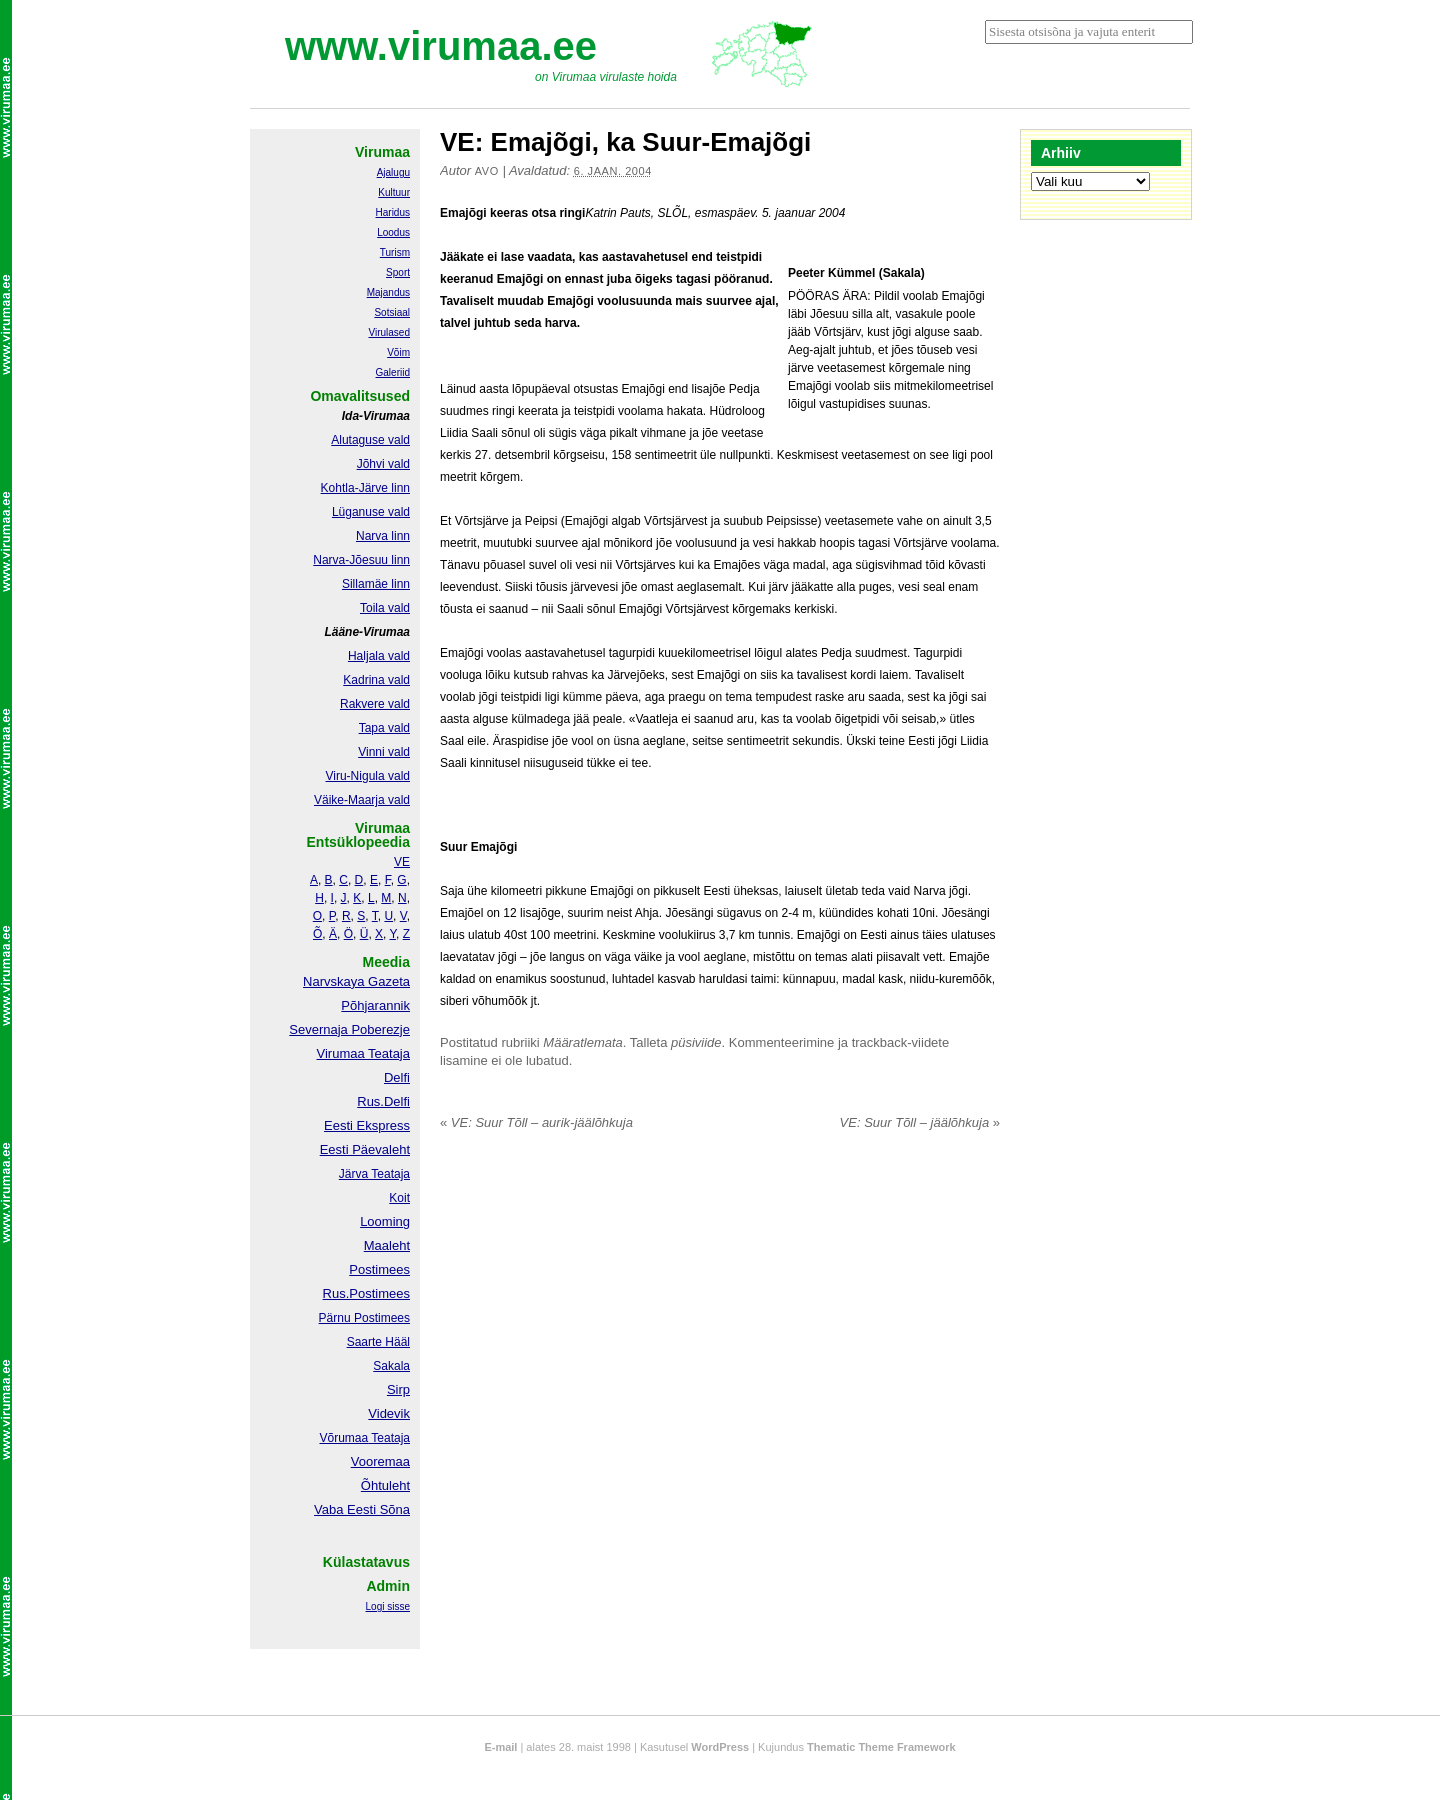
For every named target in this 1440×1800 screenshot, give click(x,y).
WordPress (720, 1747)
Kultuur (394, 192)
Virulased (389, 332)
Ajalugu (393, 172)
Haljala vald (379, 656)
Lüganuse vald (371, 512)
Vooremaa (380, 1461)
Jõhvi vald (383, 464)
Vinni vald (384, 752)
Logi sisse (388, 1606)
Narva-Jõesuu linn (361, 560)
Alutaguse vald (370, 440)
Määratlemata (582, 1042)
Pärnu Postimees (364, 1318)
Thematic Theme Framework (881, 1747)
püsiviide (696, 1042)
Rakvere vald (375, 704)
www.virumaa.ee (441, 46)
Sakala (391, 1366)
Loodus (393, 232)
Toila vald (385, 608)
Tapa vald (384, 728)
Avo (487, 171)
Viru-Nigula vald (368, 776)
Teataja (389, 1438)
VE (402, 862)
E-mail (500, 1747)
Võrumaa (343, 1438)
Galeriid (393, 372)
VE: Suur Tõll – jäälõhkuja (920, 1122)
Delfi (397, 1077)
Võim (398, 352)
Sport (398, 272)
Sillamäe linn (376, 584)
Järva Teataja (374, 1174)
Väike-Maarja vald (362, 800)
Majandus (388, 292)
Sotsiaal (392, 312)
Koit (399, 1198)
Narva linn (383, 536)
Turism (395, 252)
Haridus (393, 212)
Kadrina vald (376, 680)
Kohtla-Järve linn (365, 488)
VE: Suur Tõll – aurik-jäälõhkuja (536, 1122)
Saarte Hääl (378, 1342)
